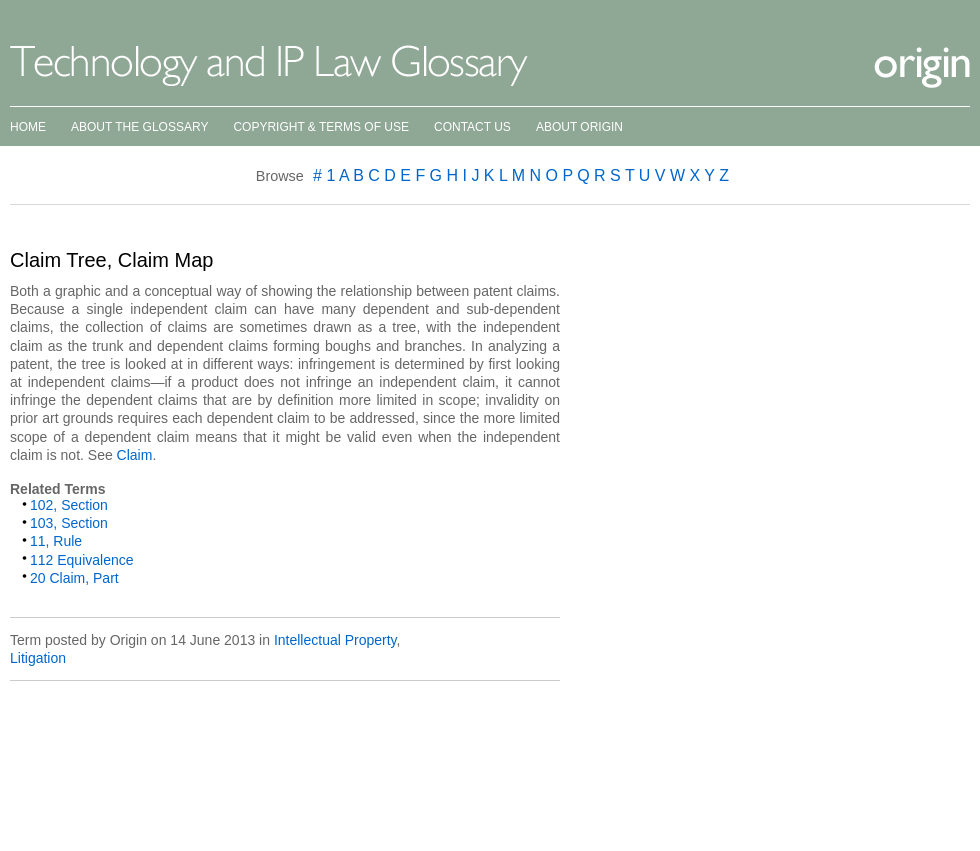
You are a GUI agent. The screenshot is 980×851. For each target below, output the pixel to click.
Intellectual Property (335, 640)
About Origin (579, 127)
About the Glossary (139, 127)
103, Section (69, 523)
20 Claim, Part (74, 578)
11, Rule (56, 541)
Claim (135, 455)
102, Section (69, 505)
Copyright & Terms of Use (321, 127)
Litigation (38, 658)
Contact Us (472, 127)
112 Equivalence (82, 560)
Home (28, 127)
